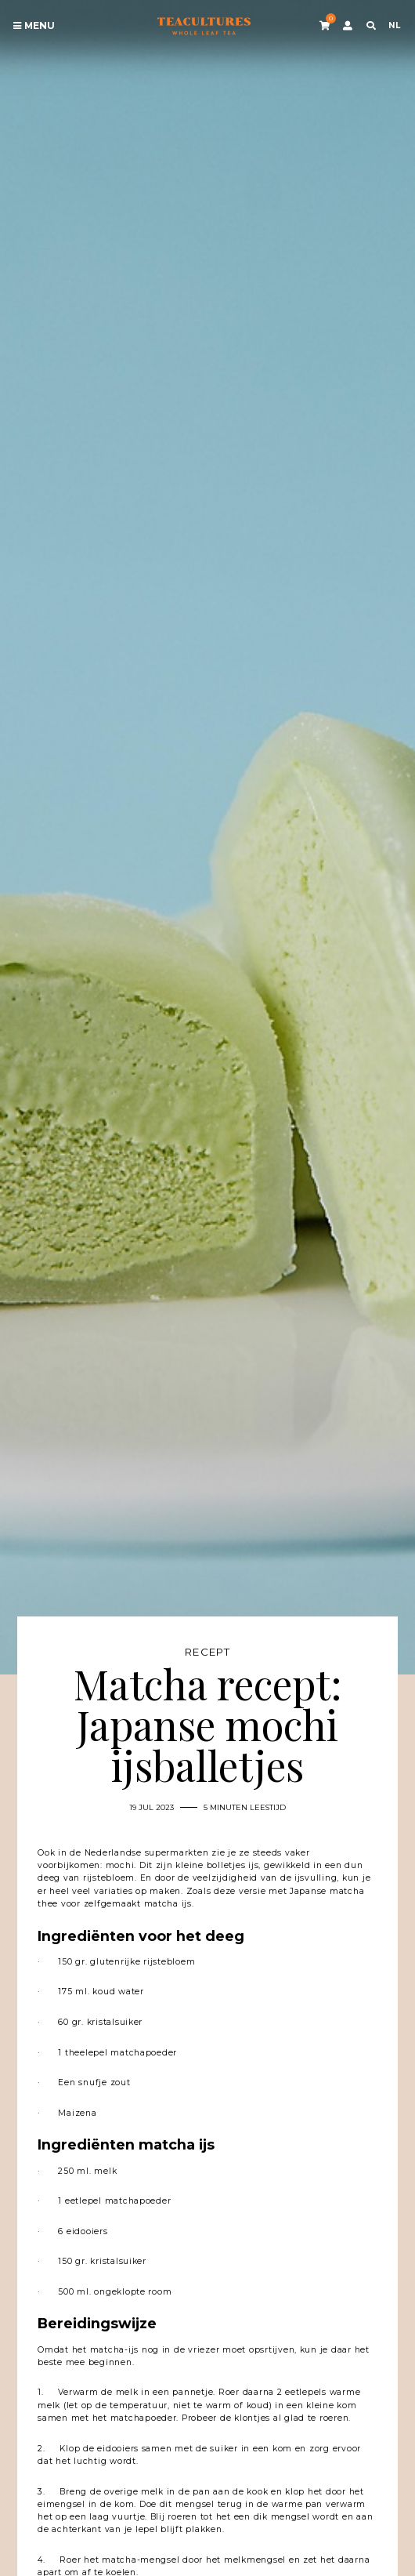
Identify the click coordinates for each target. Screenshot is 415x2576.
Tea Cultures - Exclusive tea (204, 26)
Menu (34, 25)
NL (394, 25)
